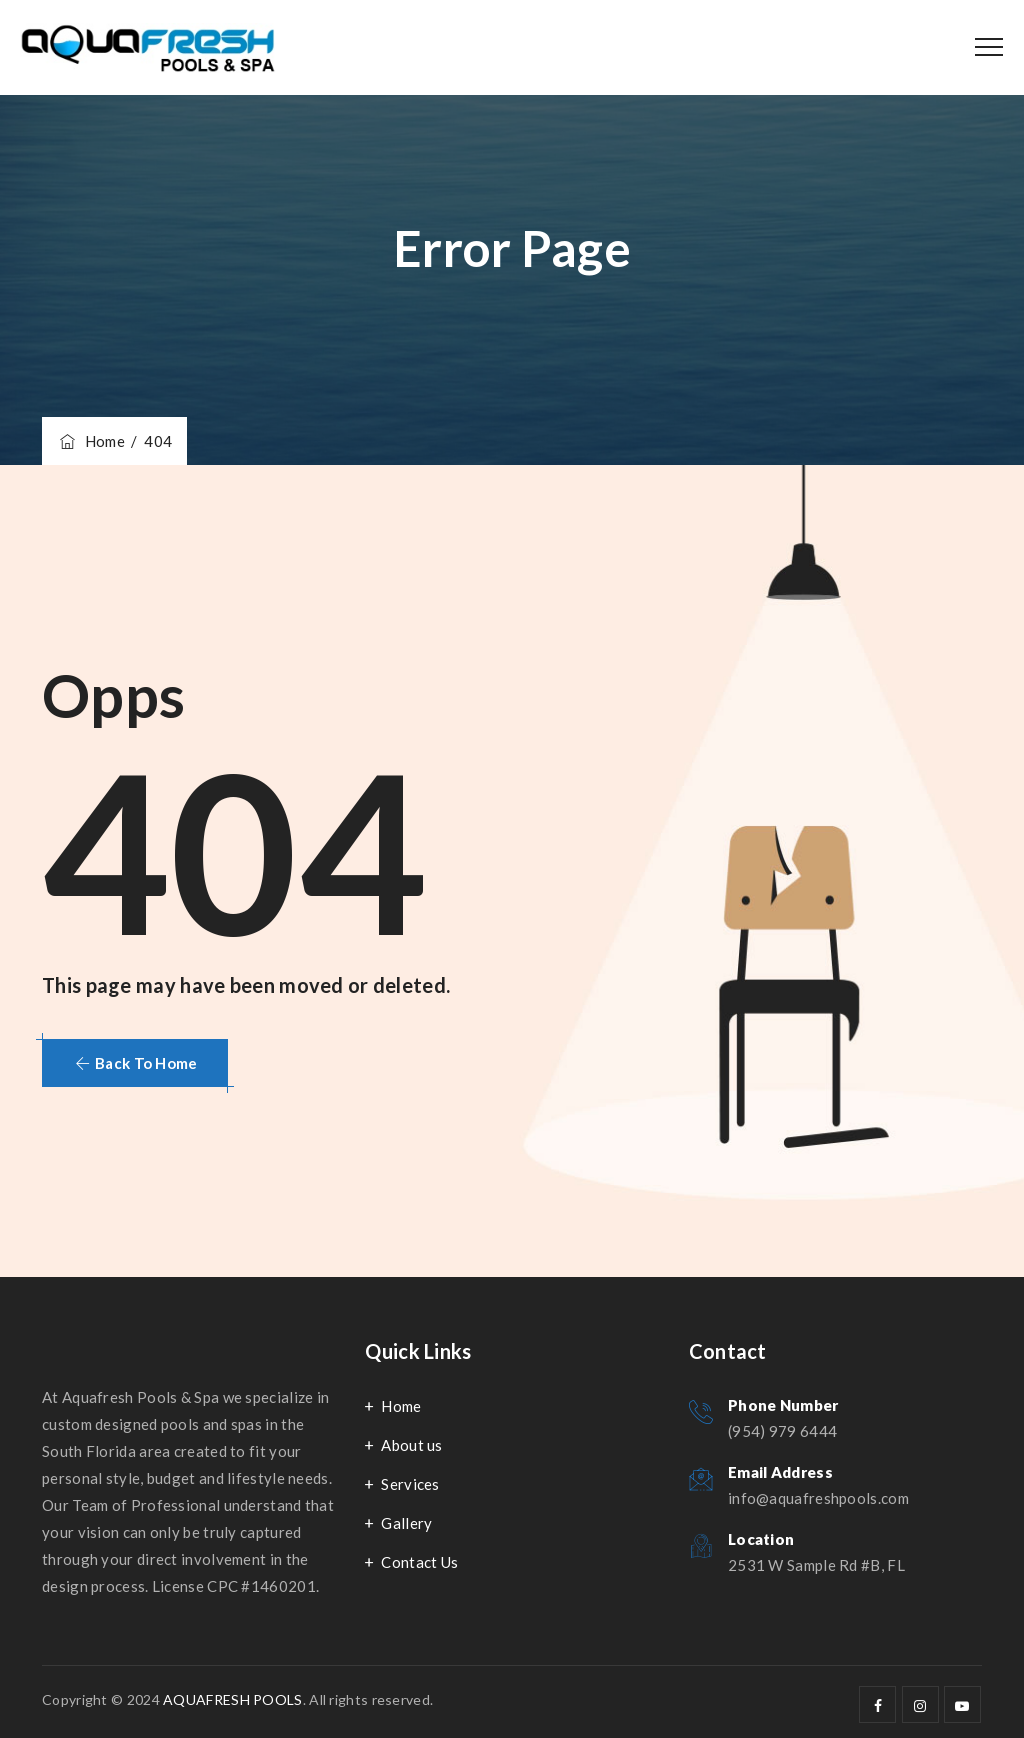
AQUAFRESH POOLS (233, 1699)
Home (91, 441)
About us (411, 1445)
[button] (135, 1063)
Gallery (406, 1523)
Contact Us (419, 1562)
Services (410, 1484)
